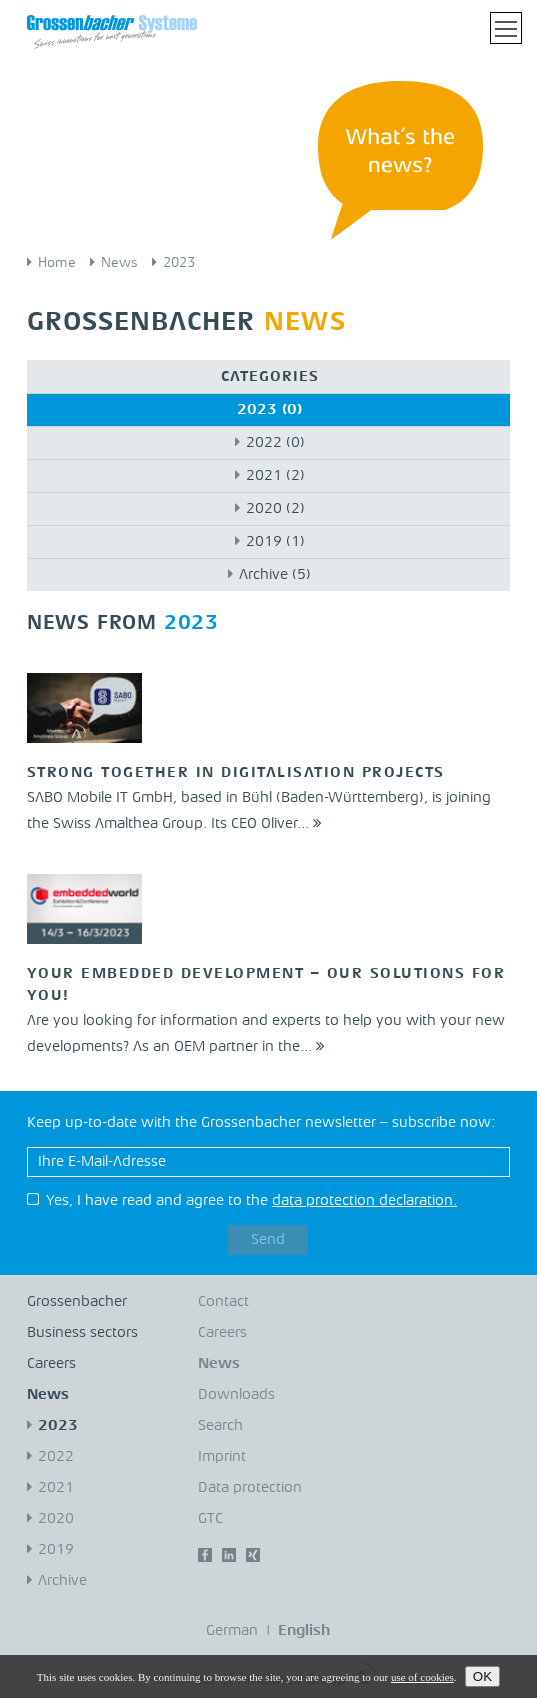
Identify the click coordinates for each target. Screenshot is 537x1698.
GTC (210, 1519)
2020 (56, 1519)
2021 (56, 1488)
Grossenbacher (77, 1302)
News (119, 263)
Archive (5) (275, 575)
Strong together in (236, 773)
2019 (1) (275, 542)
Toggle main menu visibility (508, 22)
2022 (56, 1457)
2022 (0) (275, 443)
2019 (56, 1550)
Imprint (222, 1457)
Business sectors (82, 1333)
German (232, 1631)
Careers (51, 1364)
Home (57, 263)
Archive (62, 1581)
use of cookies (422, 1677)
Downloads (236, 1395)
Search (220, 1426)
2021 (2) (275, 476)
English (304, 1631)
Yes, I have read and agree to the (251, 1201)
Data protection (250, 1488)
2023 (179, 263)
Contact (223, 1302)
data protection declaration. (364, 1201)
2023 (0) (269, 410)
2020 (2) (275, 509)
